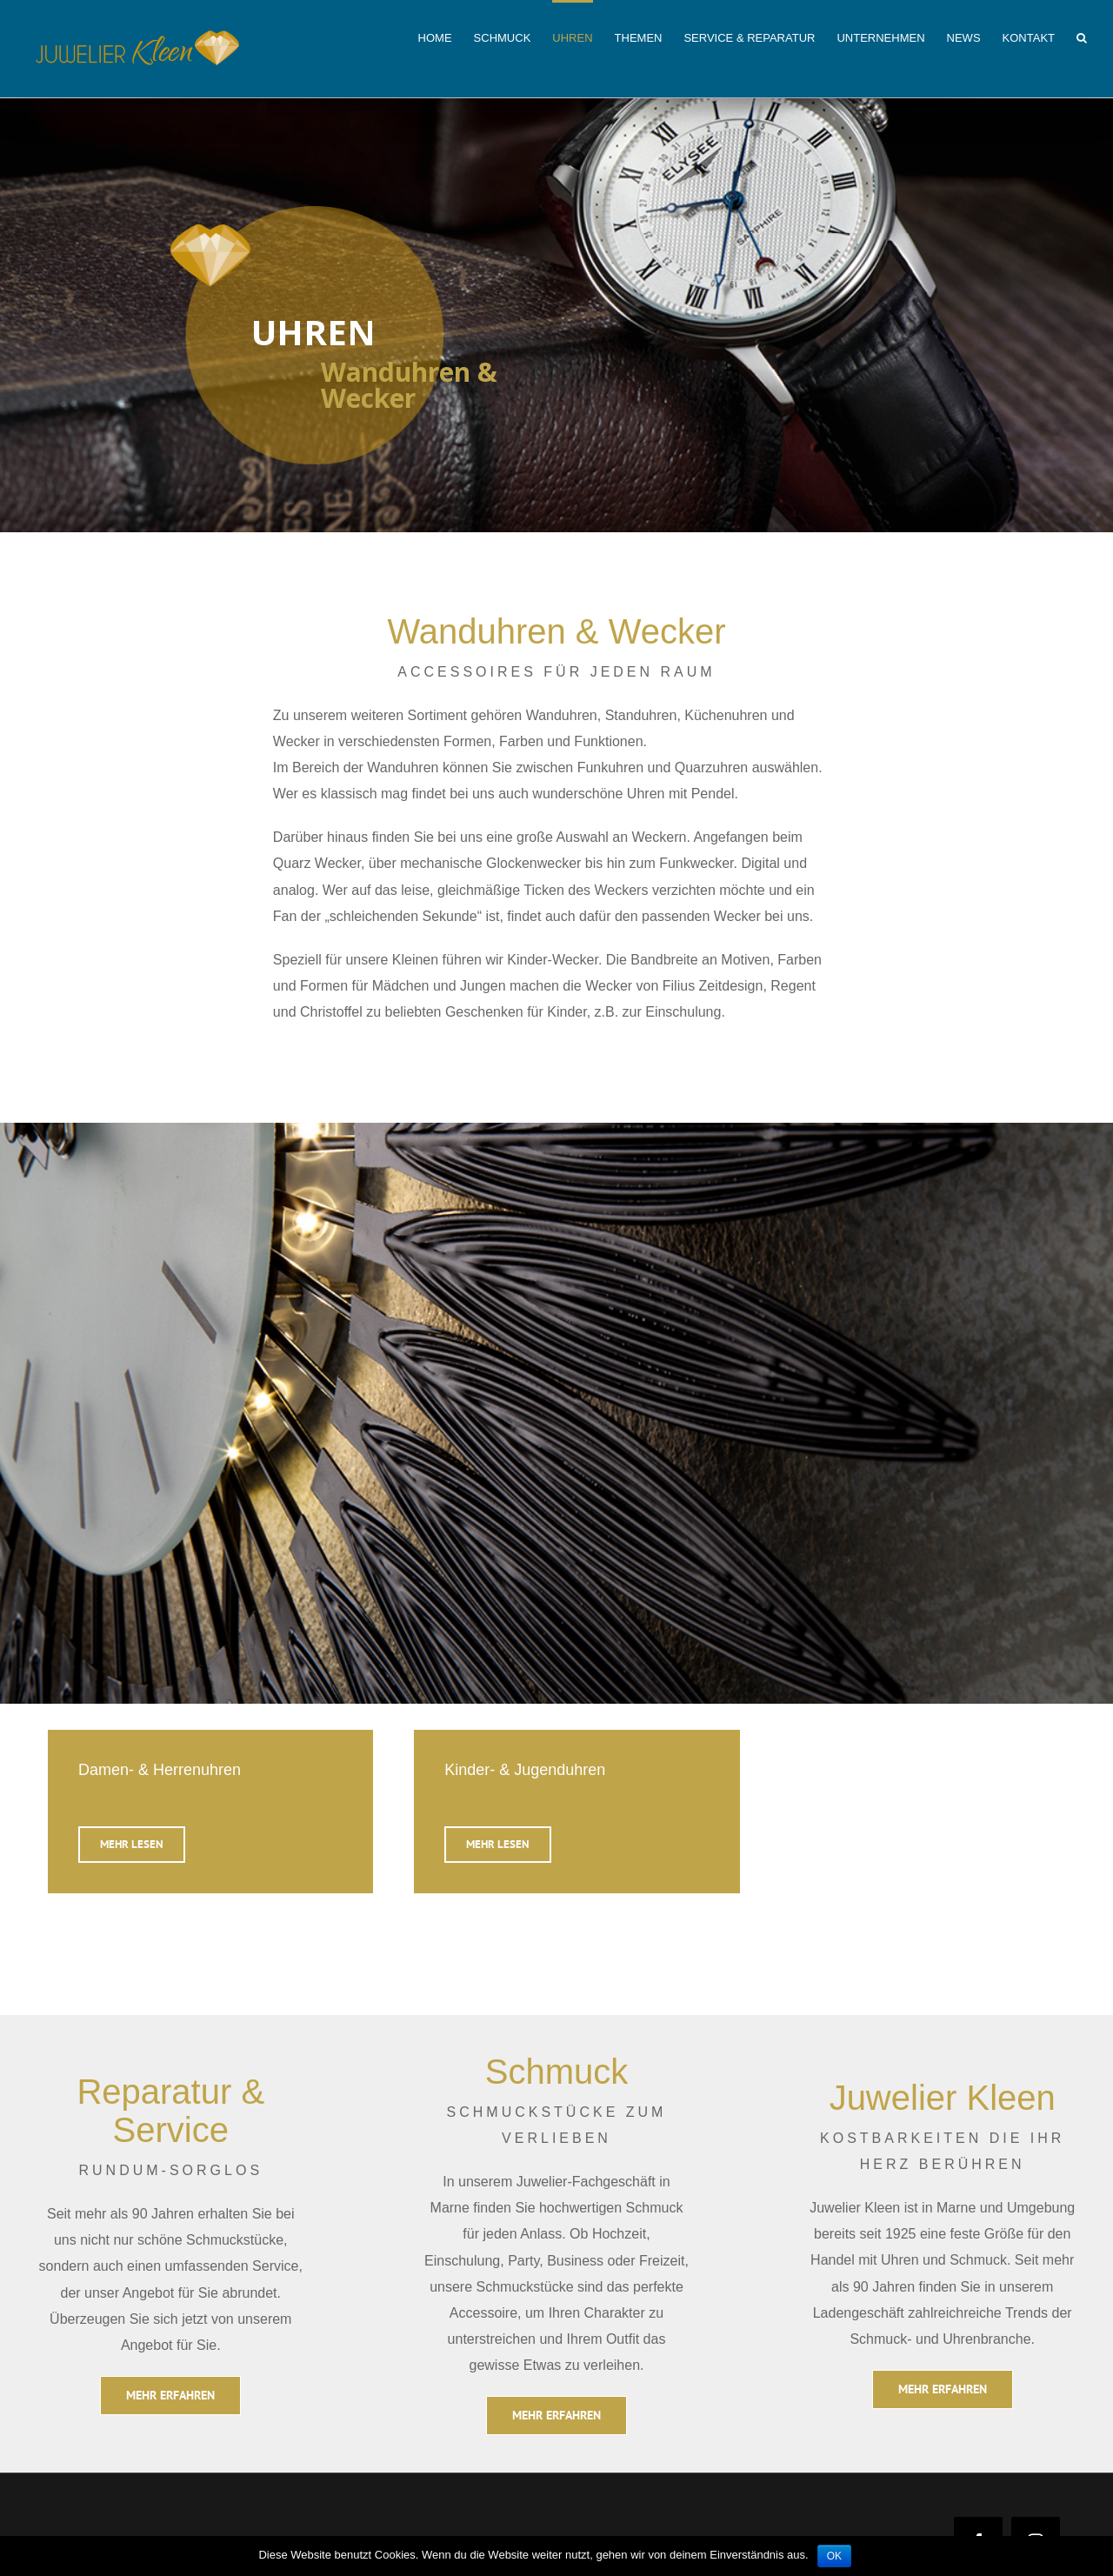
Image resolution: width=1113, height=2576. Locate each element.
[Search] (1081, 36)
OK (834, 2556)
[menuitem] (446, 36)
